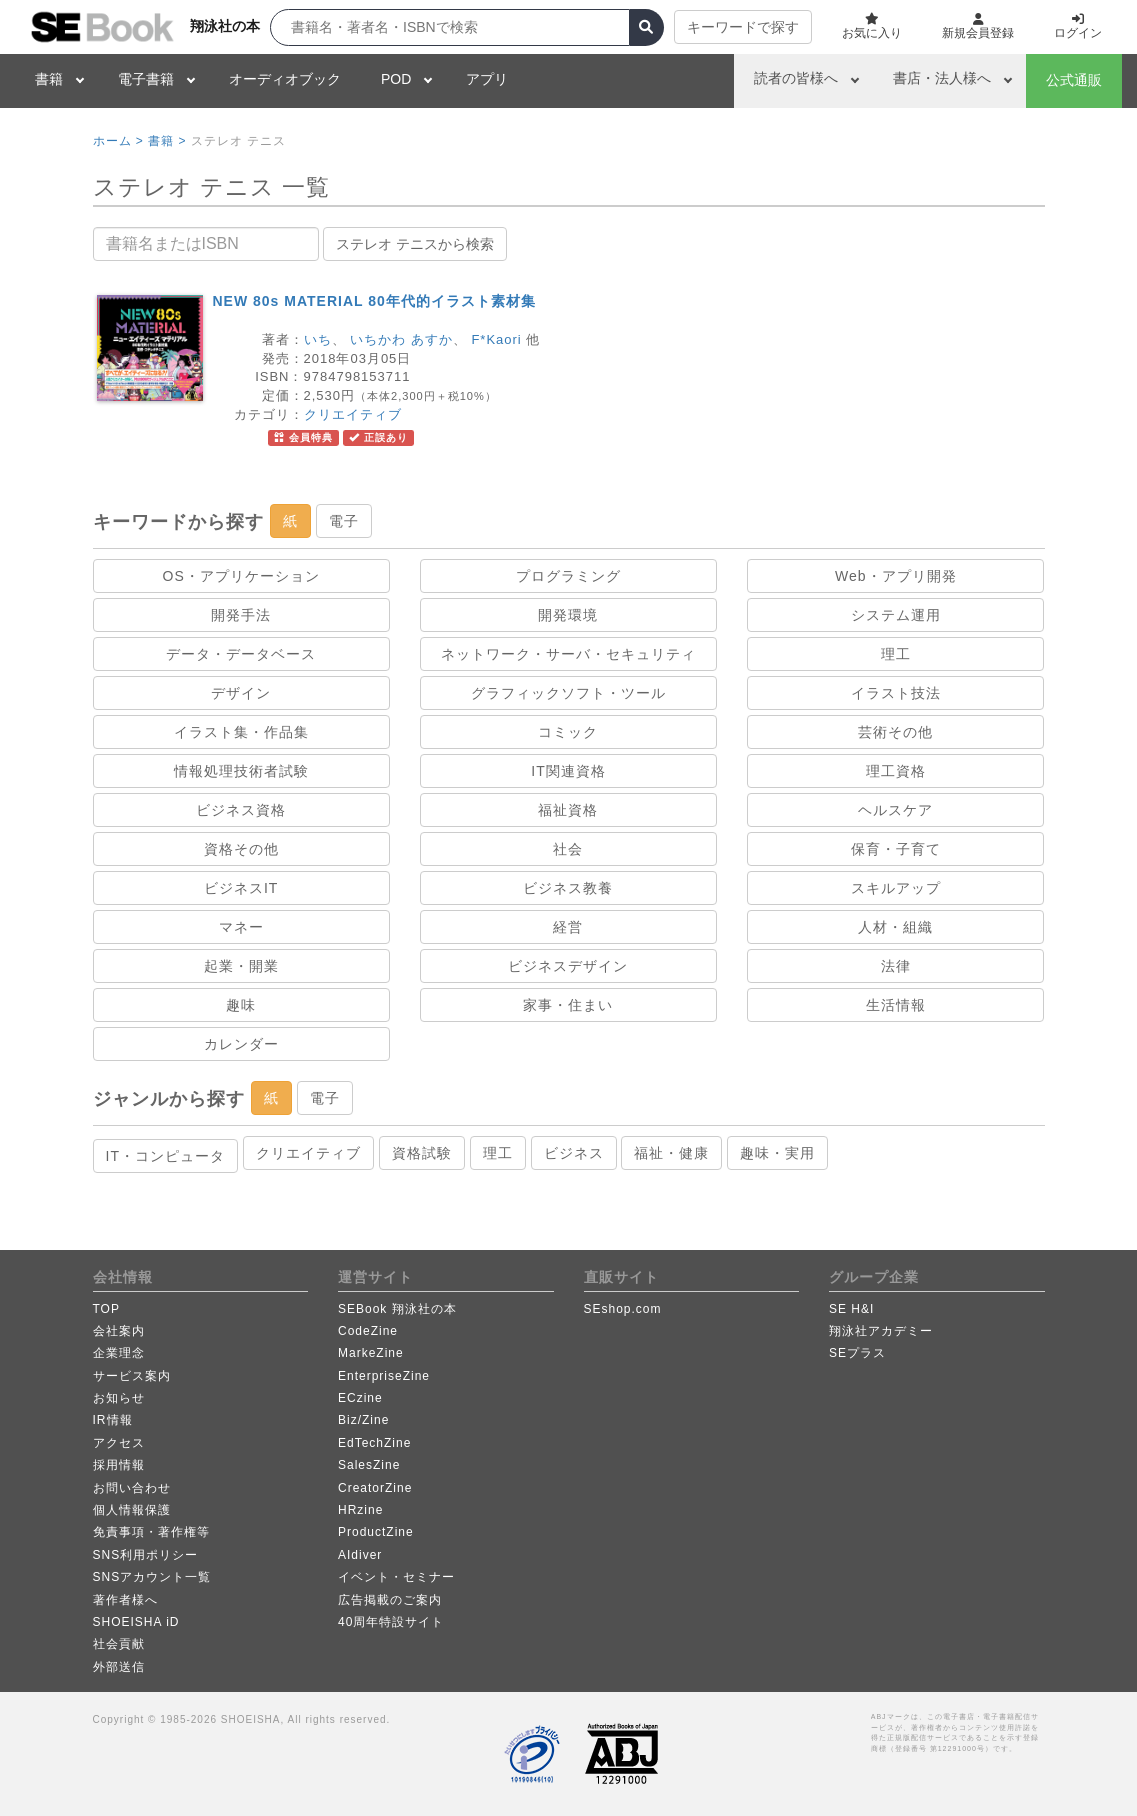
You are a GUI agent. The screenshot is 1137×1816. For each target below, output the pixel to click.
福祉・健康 (671, 1153)
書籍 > (167, 141)
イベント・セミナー (396, 1577)
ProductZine (376, 1532)
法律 (896, 966)
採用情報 (119, 1465)
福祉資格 (568, 810)
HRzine (360, 1510)
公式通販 (1074, 80)
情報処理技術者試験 (241, 771)
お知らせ (119, 1398)
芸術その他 (895, 732)
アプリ (487, 79)
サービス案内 (132, 1376)
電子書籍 (146, 79)
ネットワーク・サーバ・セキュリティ (568, 654)
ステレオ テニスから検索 (415, 244)
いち (318, 339)
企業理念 (119, 1353)
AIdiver (360, 1555)
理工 (896, 654)
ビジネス (574, 1153)
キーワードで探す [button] (743, 27)
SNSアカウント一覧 (152, 1577)
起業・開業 (241, 966)
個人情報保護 (132, 1510)
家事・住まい (568, 1005)
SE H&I (851, 1309)
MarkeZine (371, 1353)
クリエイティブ (353, 414)
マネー (241, 927)
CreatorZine (375, 1488)
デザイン (241, 693)
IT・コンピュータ (165, 1156)
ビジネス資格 (241, 810)
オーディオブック (285, 79)
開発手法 (241, 615)
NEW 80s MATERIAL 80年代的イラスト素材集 (374, 301)
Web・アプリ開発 (896, 576)
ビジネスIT (241, 888)
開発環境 (568, 615)
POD (396, 79)
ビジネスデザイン (568, 966)
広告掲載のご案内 (390, 1600)
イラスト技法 (896, 693)
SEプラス (857, 1353)
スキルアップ (896, 888)
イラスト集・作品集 (241, 732)
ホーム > (118, 141)
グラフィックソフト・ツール (568, 693)
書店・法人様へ (942, 78)
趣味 (241, 1005)
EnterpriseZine (384, 1376)
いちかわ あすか (401, 339)
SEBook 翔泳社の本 (397, 1309)
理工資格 (896, 771)
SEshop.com (623, 1309)
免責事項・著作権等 (151, 1532)
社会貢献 (119, 1644)
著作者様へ (125, 1600)
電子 (344, 521)
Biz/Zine (363, 1420)
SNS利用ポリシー (146, 1555)
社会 (568, 849)
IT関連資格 (568, 771)
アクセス (119, 1443)
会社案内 (119, 1331)
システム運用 (896, 615)
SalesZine (369, 1465)
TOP (106, 1309)
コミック (568, 732)
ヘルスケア (895, 810)
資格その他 (241, 849)
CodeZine (368, 1331)
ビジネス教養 (568, 888)
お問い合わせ (132, 1488)
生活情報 (896, 1005)
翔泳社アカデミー (881, 1331)
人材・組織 (895, 927)
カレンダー (241, 1044)
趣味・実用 (777, 1153)
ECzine (360, 1398)
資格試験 (422, 1153)
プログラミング (568, 576)
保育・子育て (896, 849)
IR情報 (113, 1420)
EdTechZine (374, 1443)
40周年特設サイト (391, 1622)
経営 (568, 927)
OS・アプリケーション (241, 576)
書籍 (49, 79)
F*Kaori (496, 339)
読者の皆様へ (796, 78)
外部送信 (119, 1667)
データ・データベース (241, 654)
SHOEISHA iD (136, 1622)
